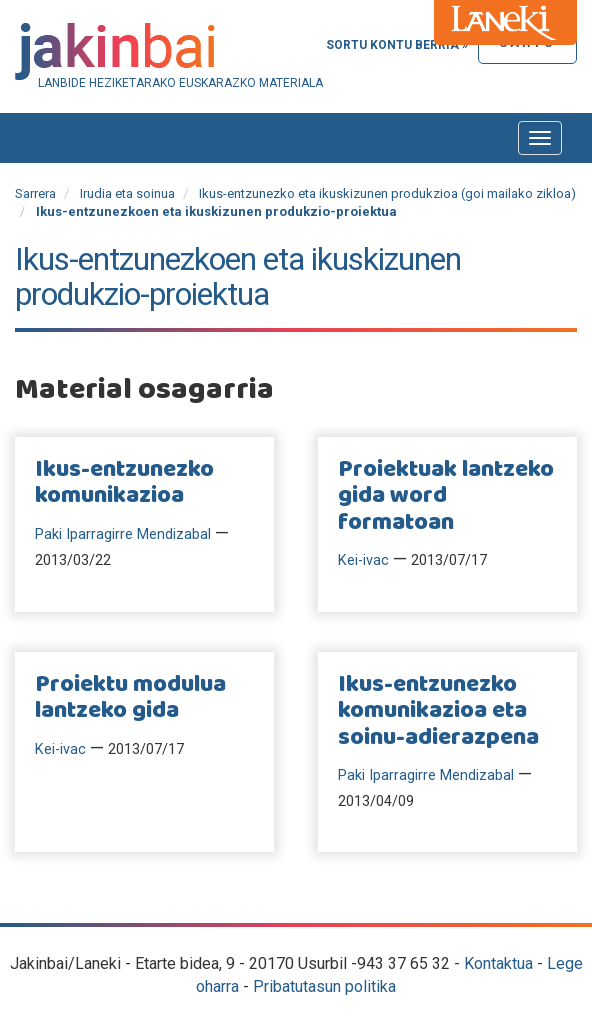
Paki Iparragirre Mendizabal (123, 534)
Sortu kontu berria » (397, 45)
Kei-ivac (363, 560)
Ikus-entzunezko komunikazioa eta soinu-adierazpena (438, 711)
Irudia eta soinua (127, 193)
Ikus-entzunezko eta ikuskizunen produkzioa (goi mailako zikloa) (387, 193)
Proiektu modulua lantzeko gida (130, 698)
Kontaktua (498, 963)
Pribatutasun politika (324, 986)
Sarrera (35, 193)
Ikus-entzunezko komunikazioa (124, 483)
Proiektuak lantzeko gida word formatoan (446, 496)
